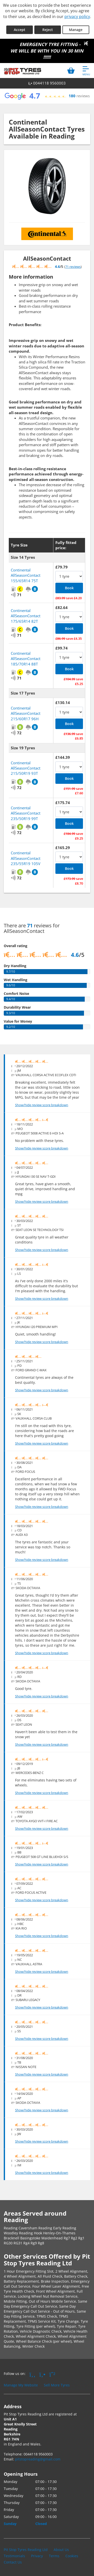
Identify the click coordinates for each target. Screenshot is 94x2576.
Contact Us (13, 2562)
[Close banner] (87, 43)
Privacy (37, 2555)
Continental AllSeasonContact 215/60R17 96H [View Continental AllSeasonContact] (25, 713)
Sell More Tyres (57, 2385)
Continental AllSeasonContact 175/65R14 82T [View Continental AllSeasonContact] (25, 616)
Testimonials (14, 2555)
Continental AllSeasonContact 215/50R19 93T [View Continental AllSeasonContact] (25, 768)
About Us (61, 2549)
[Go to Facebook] (32, 2374)
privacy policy (77, 16)
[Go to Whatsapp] (52, 2374)
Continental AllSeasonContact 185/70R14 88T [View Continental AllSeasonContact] (25, 659)
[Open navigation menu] (86, 70)
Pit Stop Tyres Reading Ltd (26, 2549)
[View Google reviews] (47, 96)
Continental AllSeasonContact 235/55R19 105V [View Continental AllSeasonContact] (25, 858)
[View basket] (70, 70)
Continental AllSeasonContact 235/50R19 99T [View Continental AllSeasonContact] (25, 813)
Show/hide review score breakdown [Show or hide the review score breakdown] (41, 1105)
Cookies (71, 2555)
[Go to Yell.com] (42, 2374)
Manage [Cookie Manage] (75, 29)
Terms (54, 2555)
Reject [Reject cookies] (47, 29)
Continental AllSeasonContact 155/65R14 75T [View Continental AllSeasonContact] (25, 575)
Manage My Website (21, 2385)
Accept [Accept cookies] (19, 29)
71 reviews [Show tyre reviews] (73, 266)
